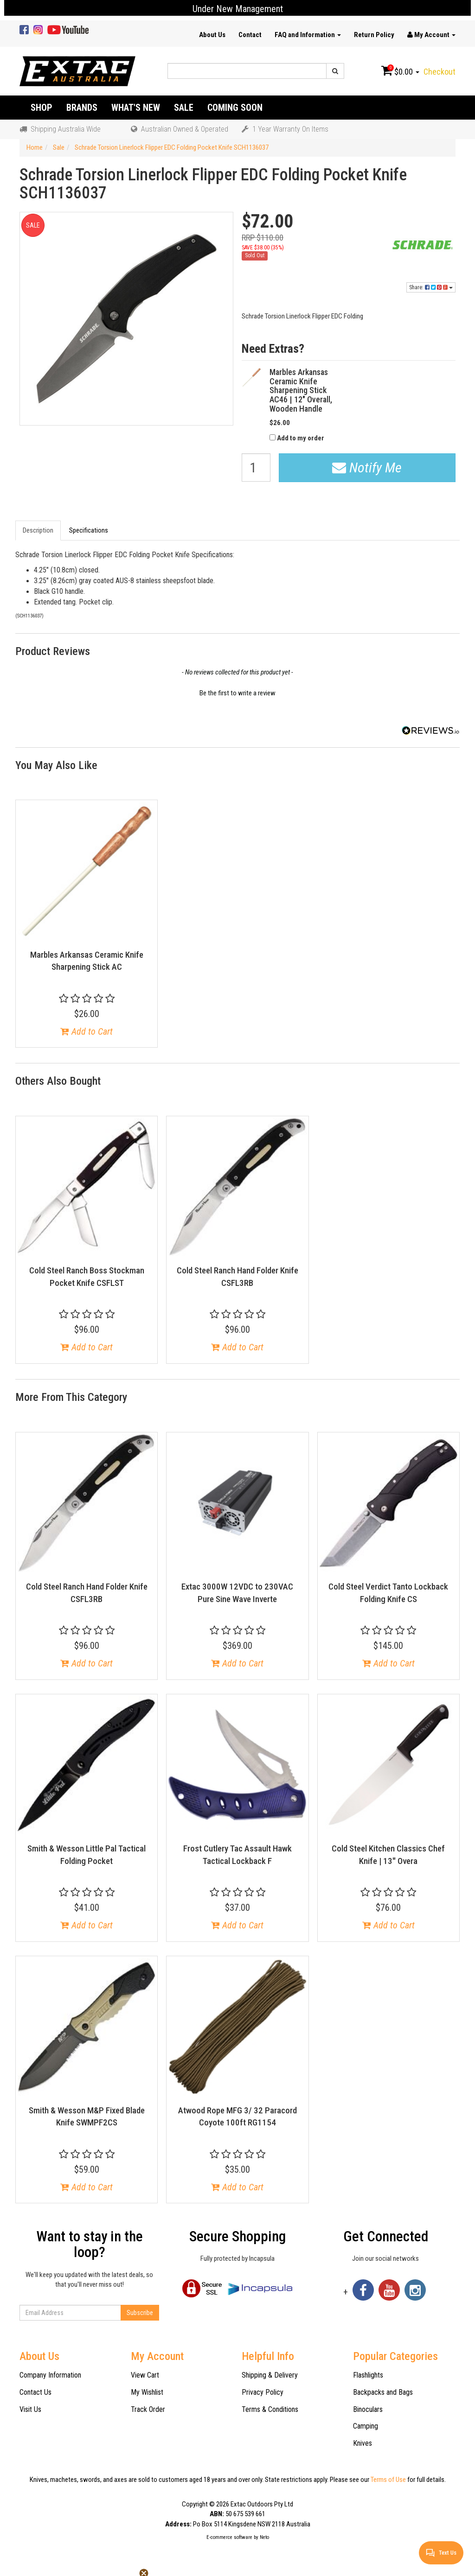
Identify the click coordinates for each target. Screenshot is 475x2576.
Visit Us (30, 2409)
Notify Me (367, 467)
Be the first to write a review (237, 693)
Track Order (148, 2409)
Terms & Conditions (270, 2409)
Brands (81, 107)
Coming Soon (235, 107)
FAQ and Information (308, 35)
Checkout (440, 71)
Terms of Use (388, 2479)
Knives (362, 2443)
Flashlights (368, 2375)
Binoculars (368, 2409)
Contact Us (35, 2392)
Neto (264, 2537)
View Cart (145, 2375)
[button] (237, 692)
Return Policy (374, 35)
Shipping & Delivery (270, 2375)
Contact (250, 35)
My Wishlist (147, 2392)
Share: (431, 287)
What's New (135, 107)
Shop (41, 107)
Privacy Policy (262, 2392)
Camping (365, 2426)
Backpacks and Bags (383, 2392)
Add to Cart (86, 1031)
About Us (212, 35)
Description (38, 530)
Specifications (88, 530)
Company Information (50, 2375)
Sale (183, 107)
